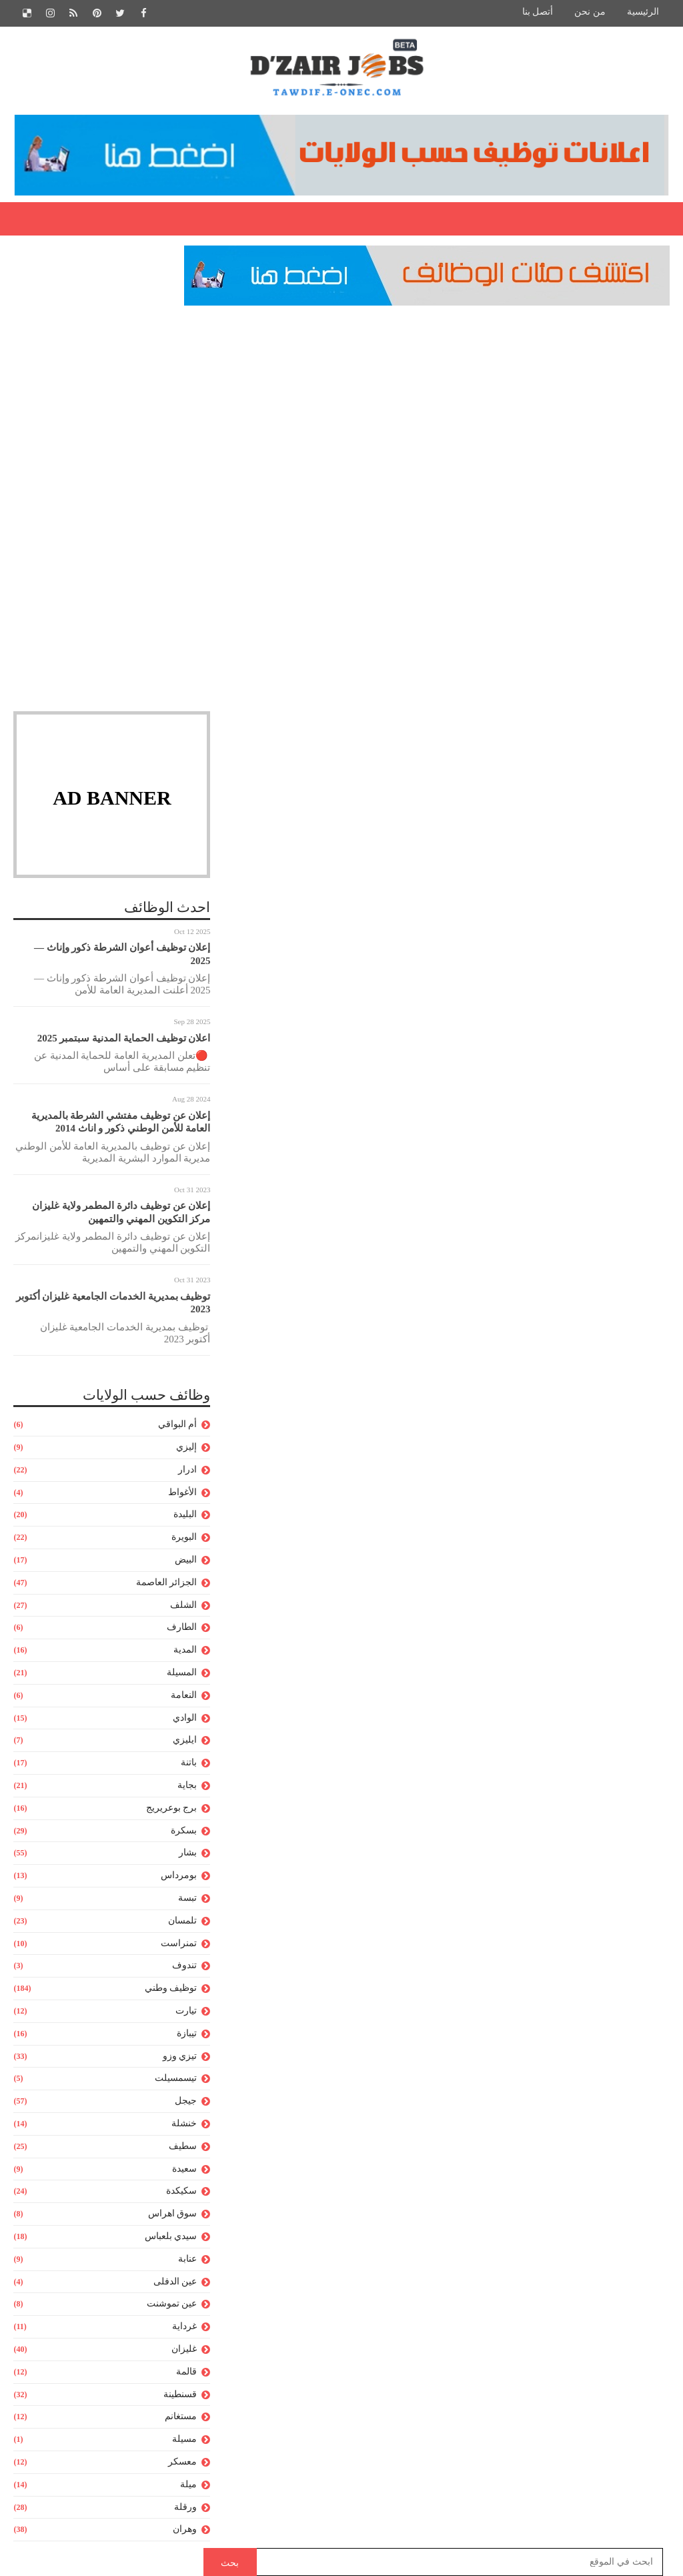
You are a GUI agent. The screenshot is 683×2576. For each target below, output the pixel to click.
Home (645, 367)
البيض (186, 1560)
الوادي (185, 1718)
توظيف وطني (171, 1989)
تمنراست (179, 1944)
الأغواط (182, 1493)
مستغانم (181, 2418)
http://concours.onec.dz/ (543, 2001)
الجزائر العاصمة (166, 1583)
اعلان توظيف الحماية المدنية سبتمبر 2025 (124, 1038)
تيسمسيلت (176, 2079)
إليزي (186, 1447)
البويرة (184, 1538)
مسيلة (184, 2440)
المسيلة (182, 1673)
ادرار (187, 1470)
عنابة (187, 2259)
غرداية (184, 2327)
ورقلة (185, 2508)
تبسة (187, 1898)
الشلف (183, 1606)
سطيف (183, 2147)
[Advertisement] (111, 409)
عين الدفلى (175, 2282)
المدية (185, 1651)
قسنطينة (180, 2395)
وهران (185, 2530)
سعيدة (184, 2169)
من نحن (590, 12)
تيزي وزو (180, 2057)
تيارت (186, 2011)
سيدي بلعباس (171, 2237)
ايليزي (185, 1741)
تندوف (184, 1967)
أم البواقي (177, 1425)
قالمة (186, 2372)
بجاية (187, 1786)
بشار (188, 1854)
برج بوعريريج (171, 1808)
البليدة (185, 1516)
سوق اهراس (172, 2215)
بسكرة (184, 1831)
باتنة (189, 1764)
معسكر (182, 2462)
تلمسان (182, 1921)
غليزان (184, 2349)
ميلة (188, 2485)
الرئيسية (643, 12)
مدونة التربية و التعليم (583, 367)
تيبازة (187, 2034)
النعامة (184, 1696)
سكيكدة (181, 2192)
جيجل (186, 2102)
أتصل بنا (538, 12)
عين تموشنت (172, 2305)
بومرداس (179, 1876)
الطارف (182, 1628)
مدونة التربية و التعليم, (543, 455)
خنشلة (184, 2124)
